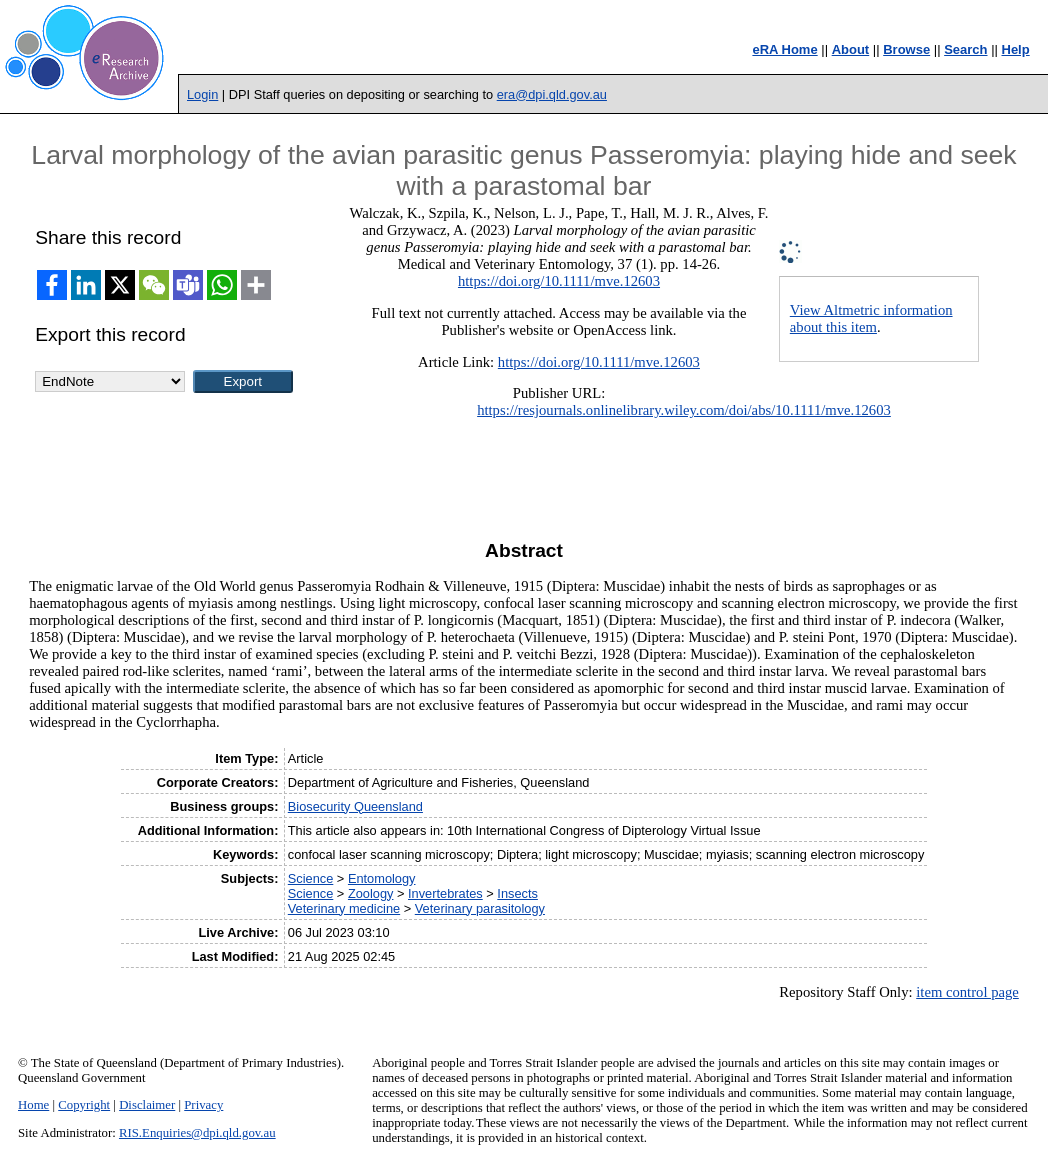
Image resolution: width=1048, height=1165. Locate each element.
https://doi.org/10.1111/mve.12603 (559, 281)
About (851, 49)
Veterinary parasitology (480, 908)
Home (33, 1105)
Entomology (382, 878)
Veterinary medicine (344, 908)
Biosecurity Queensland (355, 806)
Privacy (203, 1105)
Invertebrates (445, 893)
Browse (906, 49)
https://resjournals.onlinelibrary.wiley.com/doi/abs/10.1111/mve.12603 (684, 410)
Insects (517, 893)
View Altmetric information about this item (871, 318)
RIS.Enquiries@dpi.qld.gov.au (197, 1133)
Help (1016, 49)
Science (311, 878)
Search (965, 49)
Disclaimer (147, 1105)
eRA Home (784, 49)
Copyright (84, 1105)
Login (202, 94)
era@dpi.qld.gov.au (552, 94)
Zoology (371, 893)
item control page (967, 992)
